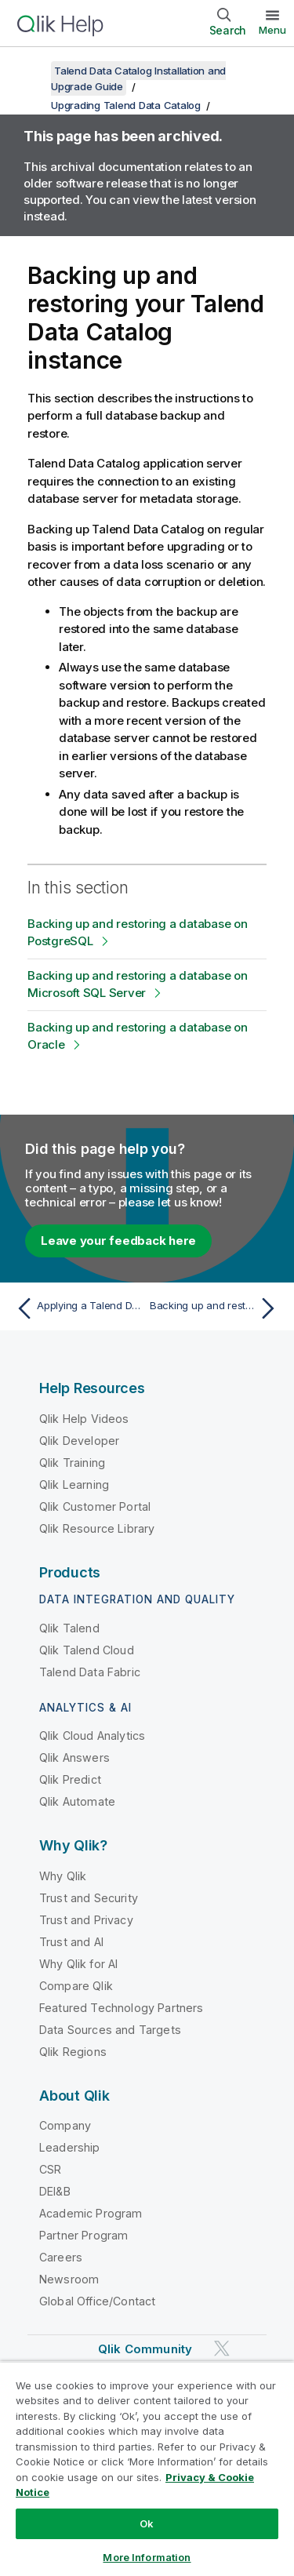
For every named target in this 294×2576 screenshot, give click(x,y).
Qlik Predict (70, 1779)
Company (65, 2125)
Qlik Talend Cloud (86, 1650)
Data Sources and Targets (110, 2029)
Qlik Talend (69, 1628)
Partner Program (83, 2235)
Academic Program (91, 2213)
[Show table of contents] (31, 71)
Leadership (69, 2147)
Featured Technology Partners (121, 2007)
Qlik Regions (73, 2051)
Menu (272, 30)
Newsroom (69, 2279)
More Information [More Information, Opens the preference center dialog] (147, 2557)
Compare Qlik (76, 1985)
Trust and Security (88, 1898)
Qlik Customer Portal (95, 1506)
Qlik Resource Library (96, 1528)
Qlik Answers (74, 1757)
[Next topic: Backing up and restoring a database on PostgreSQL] (216, 1308)
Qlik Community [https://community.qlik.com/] (145, 2348)
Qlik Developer (79, 1440)
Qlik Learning (74, 1484)
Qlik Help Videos (84, 1418)
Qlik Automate (77, 1801)
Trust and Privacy (86, 1920)
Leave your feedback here (118, 1240)
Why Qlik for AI (78, 1963)
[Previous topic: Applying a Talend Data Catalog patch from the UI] (78, 1308)
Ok (147, 2523)
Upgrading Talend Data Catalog (126, 105)
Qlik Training (72, 1462)
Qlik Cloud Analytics (92, 1735)
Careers (60, 2257)
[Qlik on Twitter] (222, 2349)
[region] (147, 2468)
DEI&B (55, 2191)
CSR (50, 2169)
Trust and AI (71, 1941)
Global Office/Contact (97, 2301)
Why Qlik (62, 1876)
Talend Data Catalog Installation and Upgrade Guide (138, 78)
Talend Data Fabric (89, 1672)
